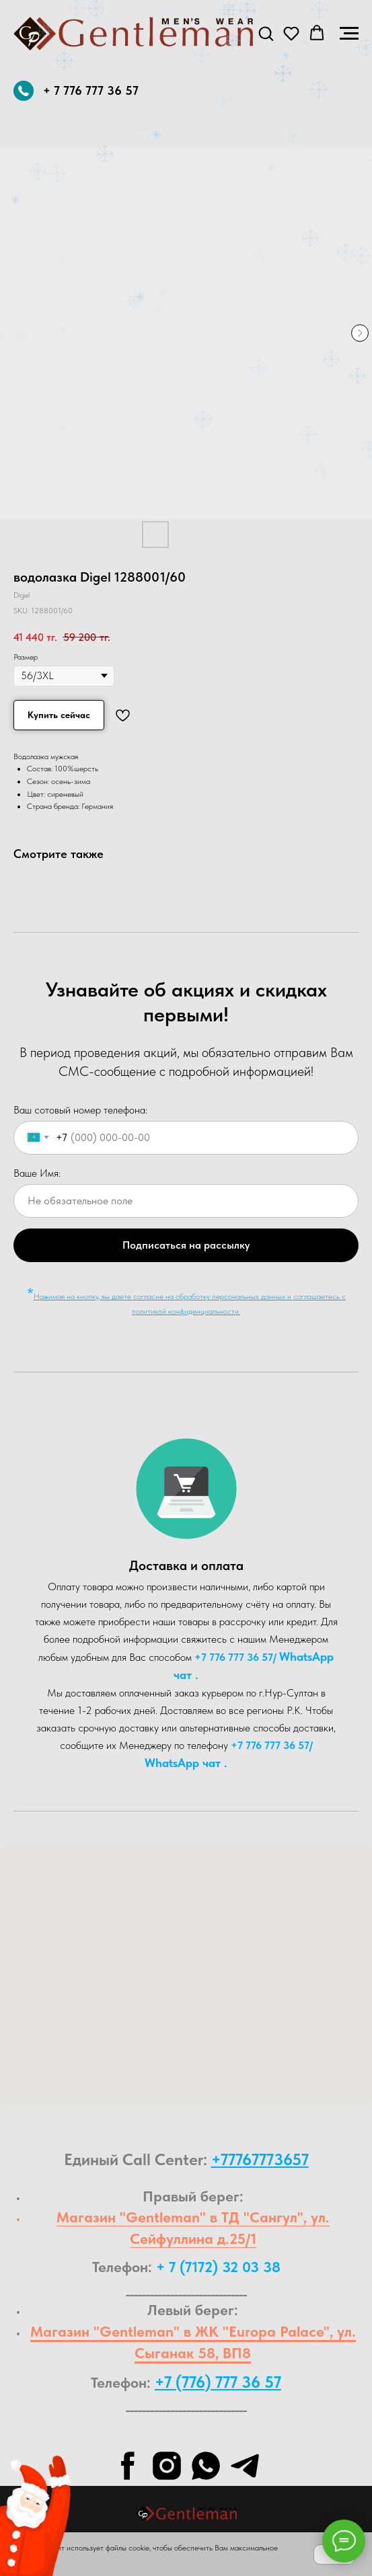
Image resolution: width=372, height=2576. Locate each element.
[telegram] (244, 2465)
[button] (266, 33)
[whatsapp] (205, 2465)
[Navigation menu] (349, 33)
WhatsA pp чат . (186, 1763)
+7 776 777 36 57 (233, 1657)
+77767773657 (260, 2159)
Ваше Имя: (37, 1173)
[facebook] (127, 2465)
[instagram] (166, 2465)
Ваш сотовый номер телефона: (80, 1109)
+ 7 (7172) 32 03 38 (218, 2266)
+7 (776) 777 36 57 (218, 2382)
